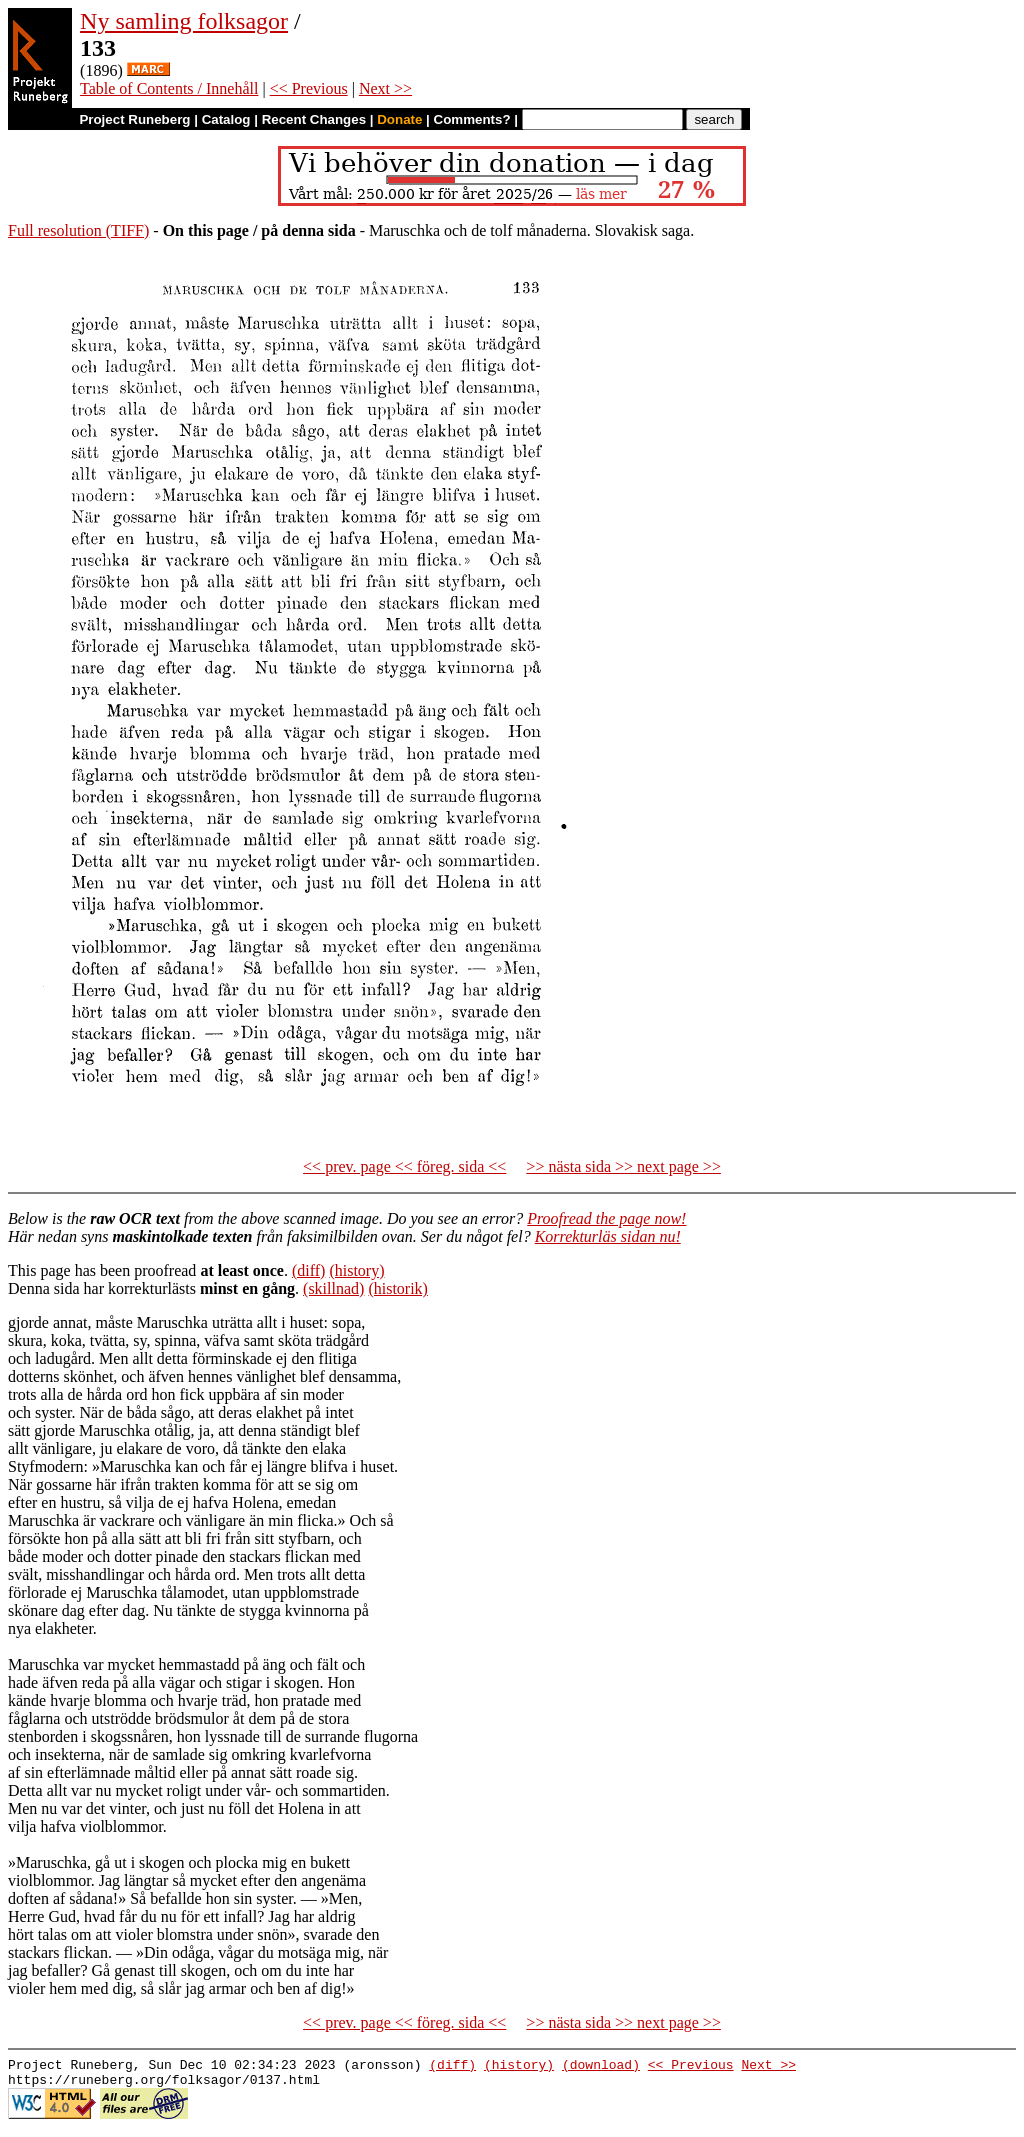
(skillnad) (333, 1288)
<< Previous (309, 88)
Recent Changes (314, 119)
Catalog (226, 119)
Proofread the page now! (606, 1218)
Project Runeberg (134, 119)
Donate (399, 119)
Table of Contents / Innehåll (169, 88)
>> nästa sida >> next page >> (623, 1166)
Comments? (472, 119)
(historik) (398, 1288)
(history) (356, 1270)
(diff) (308, 1270)
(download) (601, 2067)
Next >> (385, 88)
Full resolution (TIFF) (78, 230)
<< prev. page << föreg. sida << (404, 1166)
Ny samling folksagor (184, 21)
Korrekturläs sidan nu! (608, 1236)
